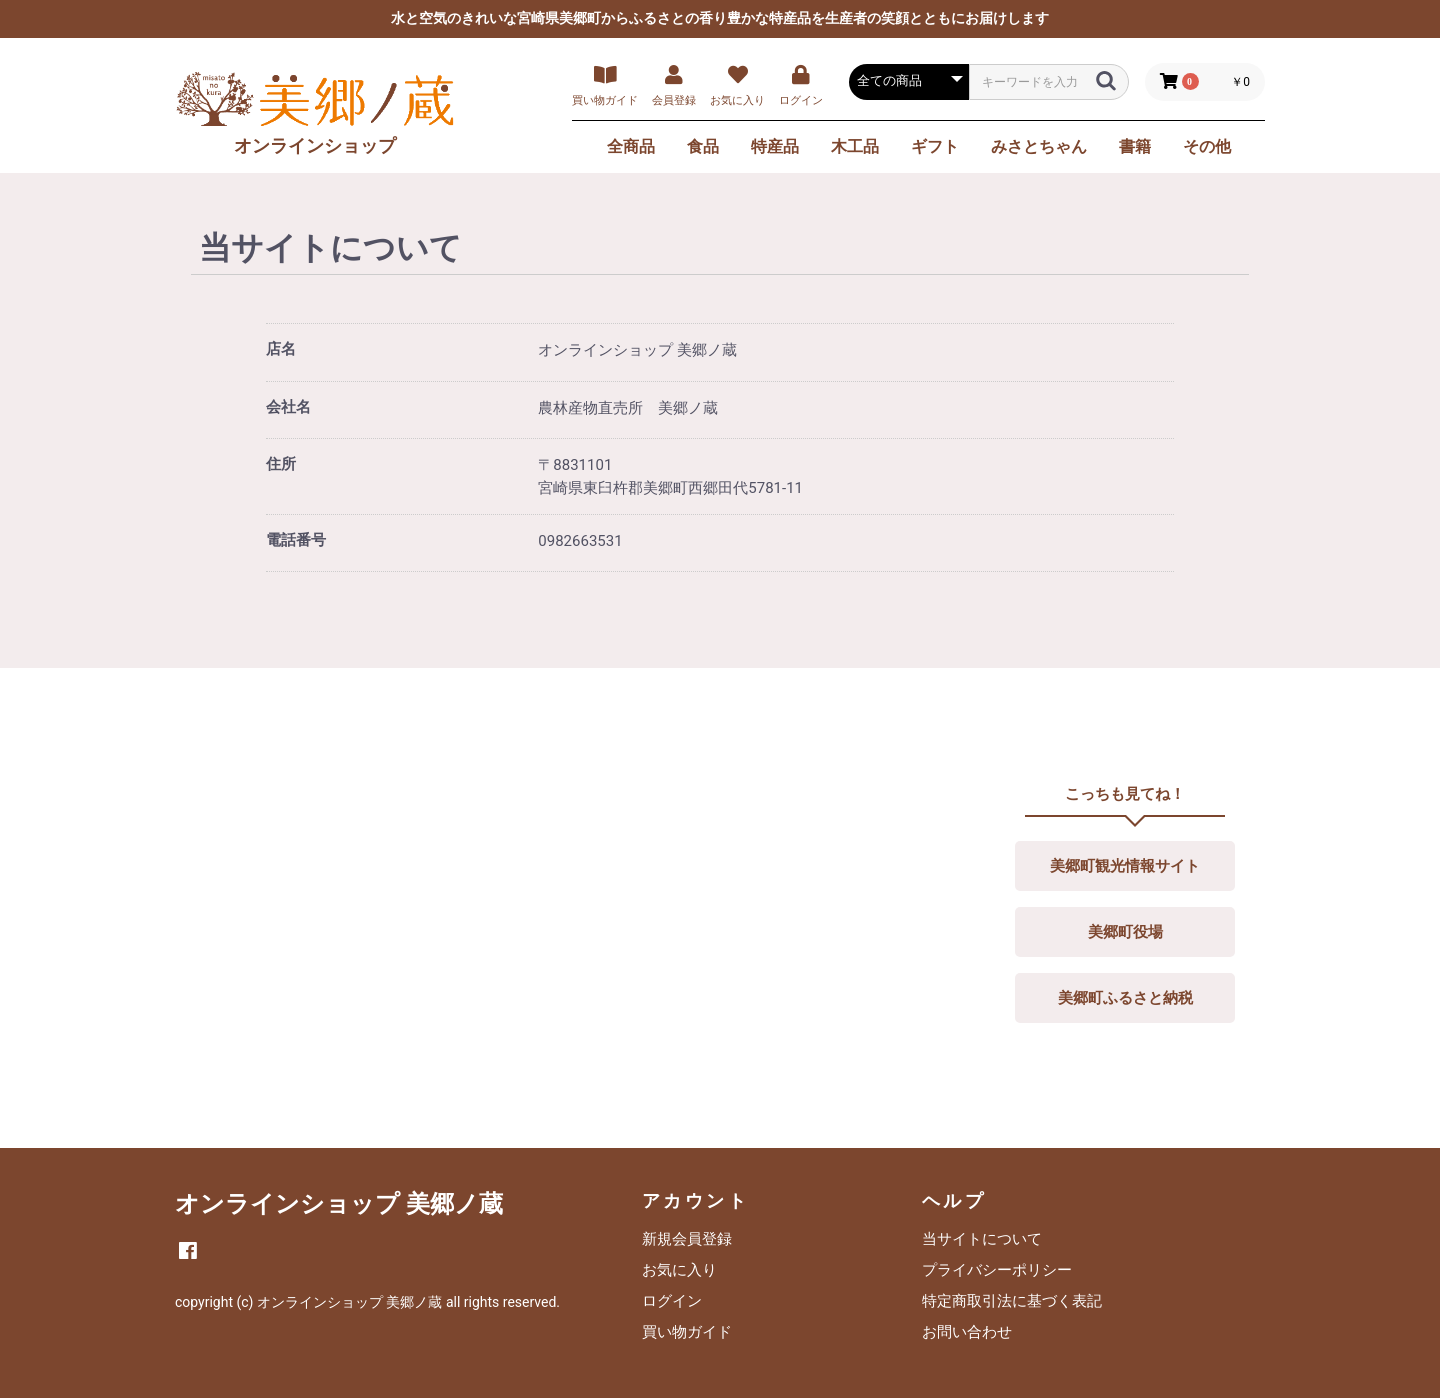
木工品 (855, 146)
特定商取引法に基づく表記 (1012, 1301)
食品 (703, 146)
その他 (1207, 146)
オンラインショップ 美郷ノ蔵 (339, 1204)
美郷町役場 (1125, 932)
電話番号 (296, 540)
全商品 (631, 146)
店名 (281, 349)
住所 (281, 464)
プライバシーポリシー (997, 1270)
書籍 (1135, 146)
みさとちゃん (1039, 146)
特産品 (775, 146)
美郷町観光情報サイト (1125, 866)
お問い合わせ (967, 1332)
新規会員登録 (687, 1239)
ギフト (935, 146)
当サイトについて (982, 1239)
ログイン (672, 1301)
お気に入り (679, 1270)
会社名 (288, 407)
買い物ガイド (687, 1332)
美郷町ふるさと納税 (1125, 998)
